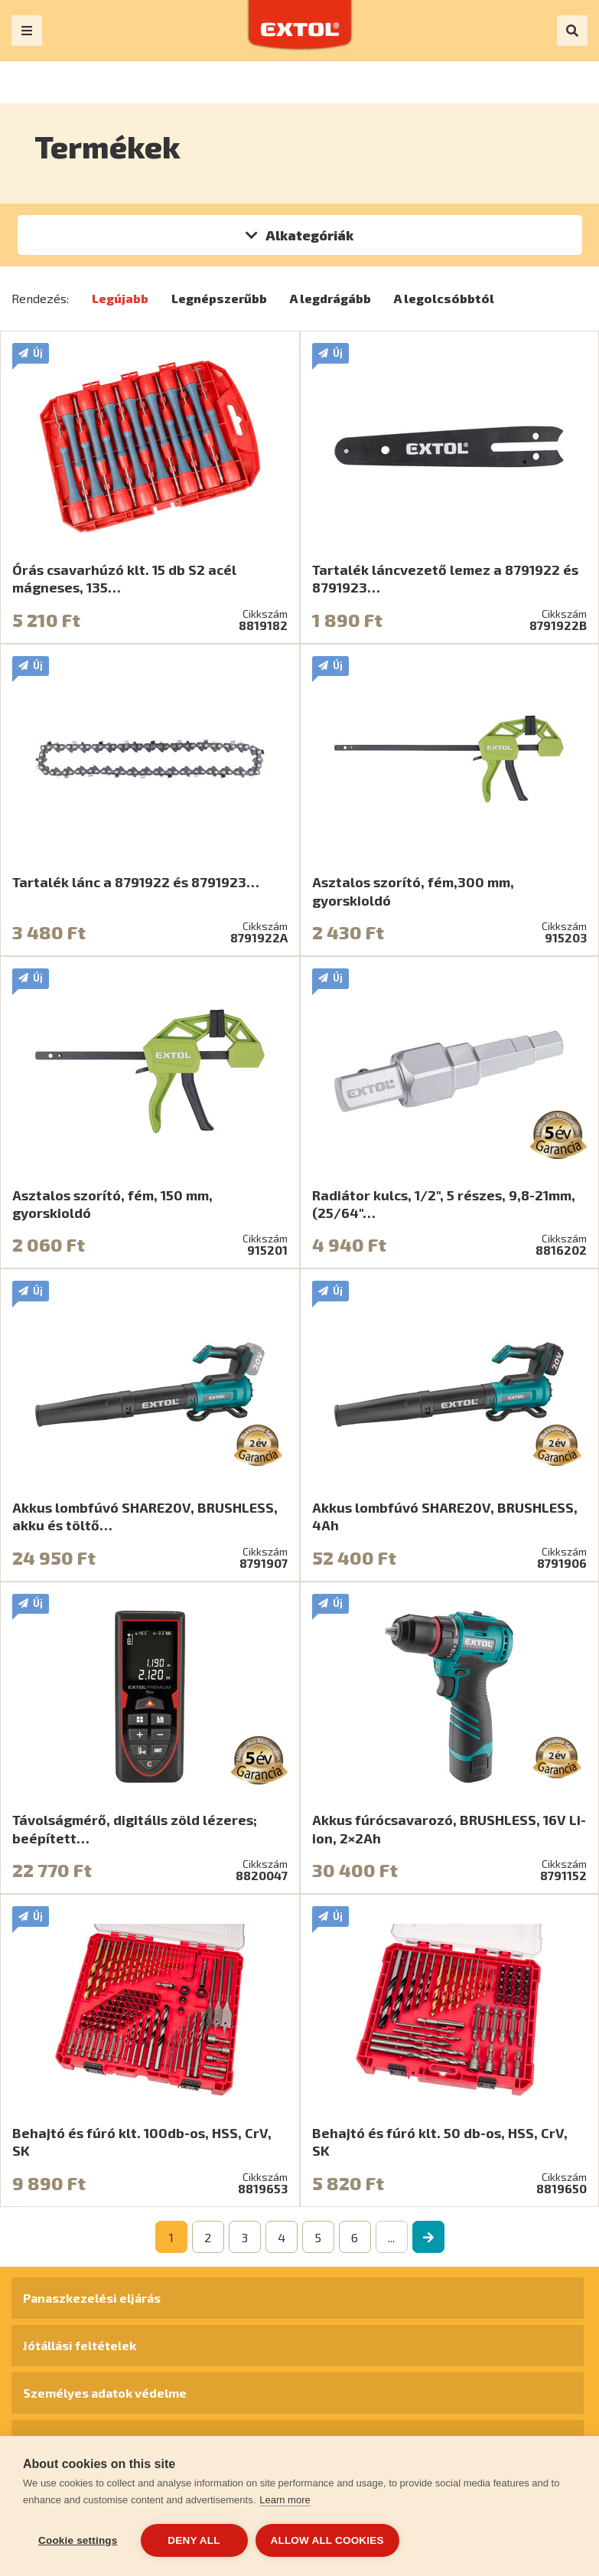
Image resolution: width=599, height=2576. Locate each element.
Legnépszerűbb (219, 298)
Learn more (284, 2500)
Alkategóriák (309, 235)
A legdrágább (330, 298)
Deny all (194, 2540)
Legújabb (120, 298)
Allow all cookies (327, 2540)
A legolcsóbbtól (444, 298)
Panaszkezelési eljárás (92, 2297)
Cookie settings (78, 2540)
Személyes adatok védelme (105, 2392)
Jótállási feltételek (79, 2345)
